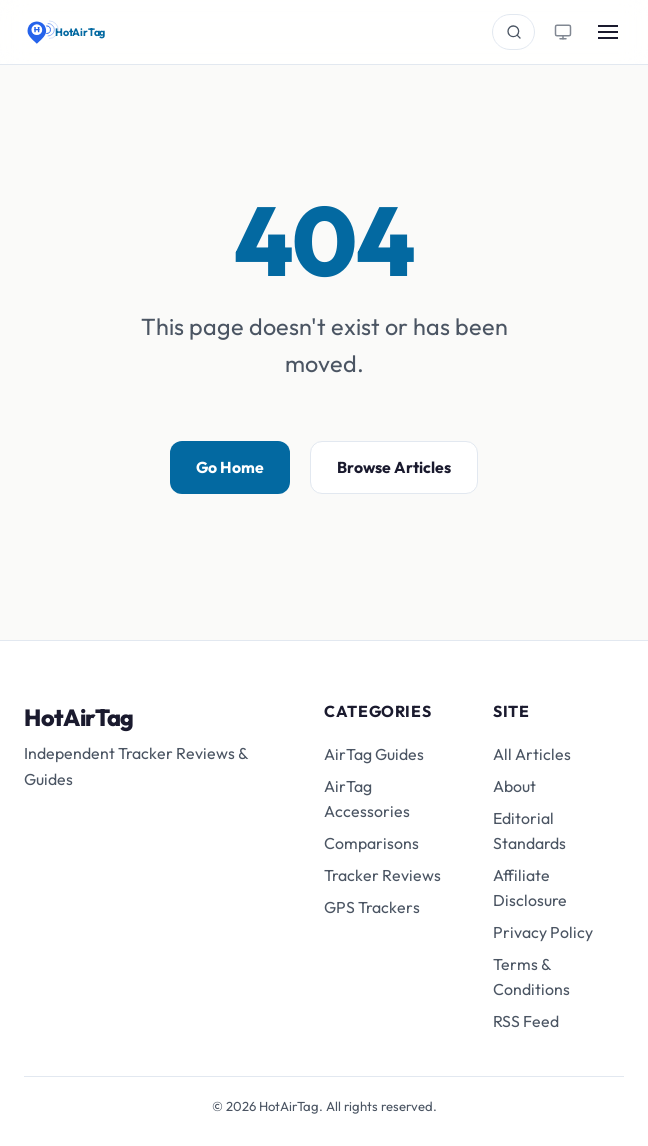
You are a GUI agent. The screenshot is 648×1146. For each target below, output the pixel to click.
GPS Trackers (372, 907)
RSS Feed (526, 1021)
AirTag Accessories (367, 798)
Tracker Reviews (382, 875)
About (514, 786)
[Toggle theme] (562, 31)
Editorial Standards (529, 830)
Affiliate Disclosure (530, 887)
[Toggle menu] (608, 32)
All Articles (532, 754)
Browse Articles (394, 467)
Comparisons (371, 843)
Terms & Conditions (531, 976)
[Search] (513, 31)
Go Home (230, 467)
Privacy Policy (543, 932)
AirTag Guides (374, 754)
